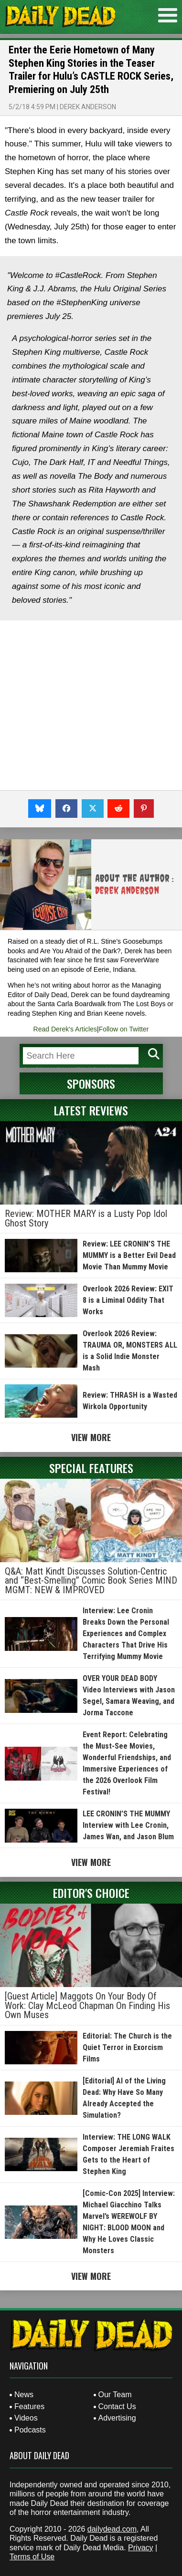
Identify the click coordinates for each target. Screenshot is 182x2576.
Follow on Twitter (124, 1029)
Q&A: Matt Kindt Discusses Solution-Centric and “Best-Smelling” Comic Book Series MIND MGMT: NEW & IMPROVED (91, 1581)
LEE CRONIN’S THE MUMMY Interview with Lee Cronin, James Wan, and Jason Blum (128, 1825)
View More (91, 1437)
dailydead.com (112, 2529)
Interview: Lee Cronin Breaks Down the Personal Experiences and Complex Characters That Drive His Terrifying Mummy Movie (126, 1633)
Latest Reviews (91, 1110)
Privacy (140, 2548)
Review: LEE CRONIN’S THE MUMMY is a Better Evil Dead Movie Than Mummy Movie (129, 1255)
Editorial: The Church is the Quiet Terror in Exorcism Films (127, 2047)
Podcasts (30, 2430)
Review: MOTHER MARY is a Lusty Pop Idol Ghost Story (86, 1218)
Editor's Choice (91, 1892)
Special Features (91, 1467)
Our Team (115, 2395)
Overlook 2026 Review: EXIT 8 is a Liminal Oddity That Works (128, 1300)
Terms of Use (32, 2557)
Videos (26, 2418)
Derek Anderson (88, 107)
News (23, 2395)
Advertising (117, 2418)
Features (29, 2406)
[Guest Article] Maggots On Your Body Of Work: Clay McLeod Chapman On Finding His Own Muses (87, 2005)
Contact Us (117, 2406)
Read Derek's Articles (65, 1029)
